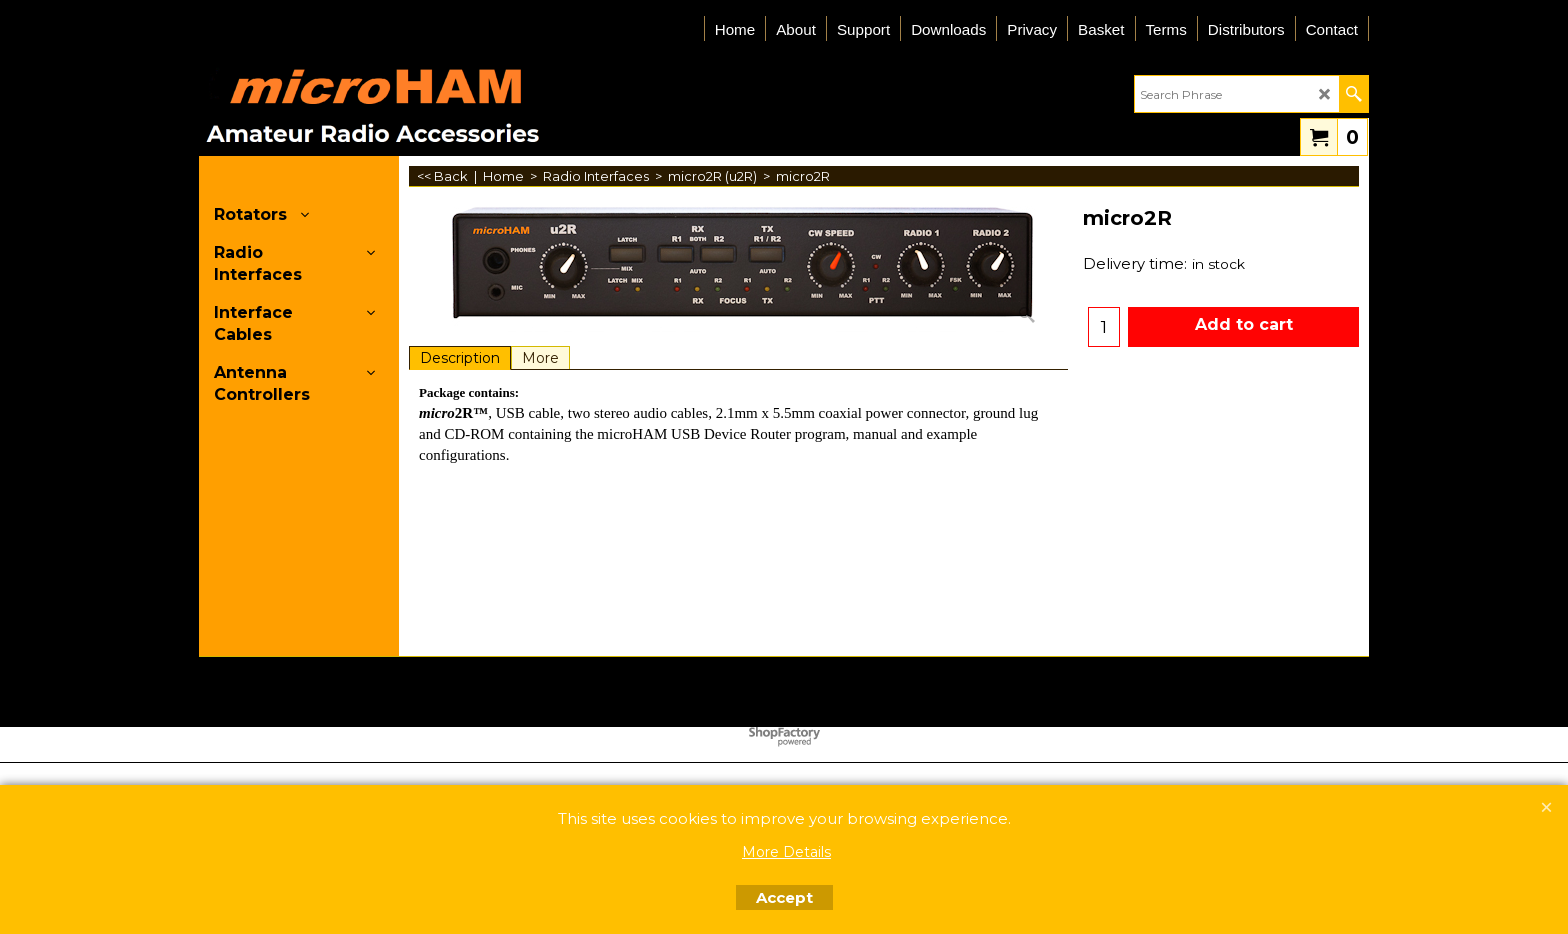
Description (460, 358)
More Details (786, 852)
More (540, 358)
